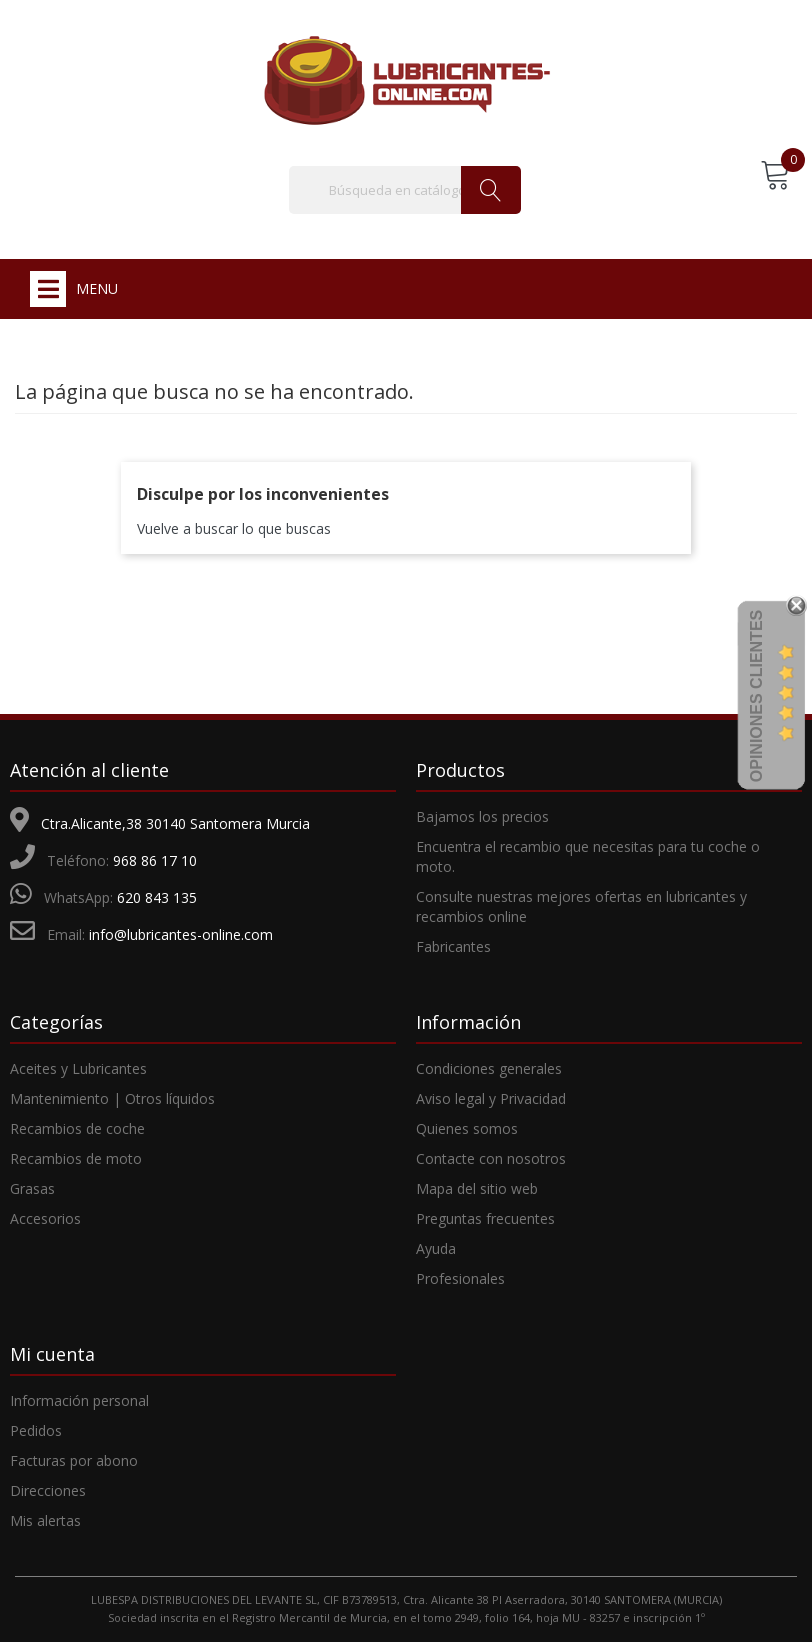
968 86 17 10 (155, 860)
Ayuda (436, 1248)
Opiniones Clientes (756, 695)
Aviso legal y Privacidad (491, 1098)
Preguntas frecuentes (485, 1218)
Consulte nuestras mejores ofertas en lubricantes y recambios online (581, 906)
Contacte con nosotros (491, 1158)
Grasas (32, 1188)
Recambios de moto (76, 1158)
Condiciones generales (489, 1068)
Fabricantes (453, 946)
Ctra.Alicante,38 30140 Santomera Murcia (175, 823)
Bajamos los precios (482, 816)
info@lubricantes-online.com (181, 934)
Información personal (79, 1400)
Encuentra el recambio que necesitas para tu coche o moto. (588, 856)
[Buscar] (405, 190)
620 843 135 (157, 897)
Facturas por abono (74, 1460)
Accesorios (45, 1218)
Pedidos (36, 1430)
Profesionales (460, 1278)
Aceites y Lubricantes (78, 1068)
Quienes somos (467, 1128)
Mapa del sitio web (477, 1188)
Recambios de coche (77, 1128)
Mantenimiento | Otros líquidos (112, 1098)
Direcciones (48, 1490)
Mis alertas (45, 1520)
